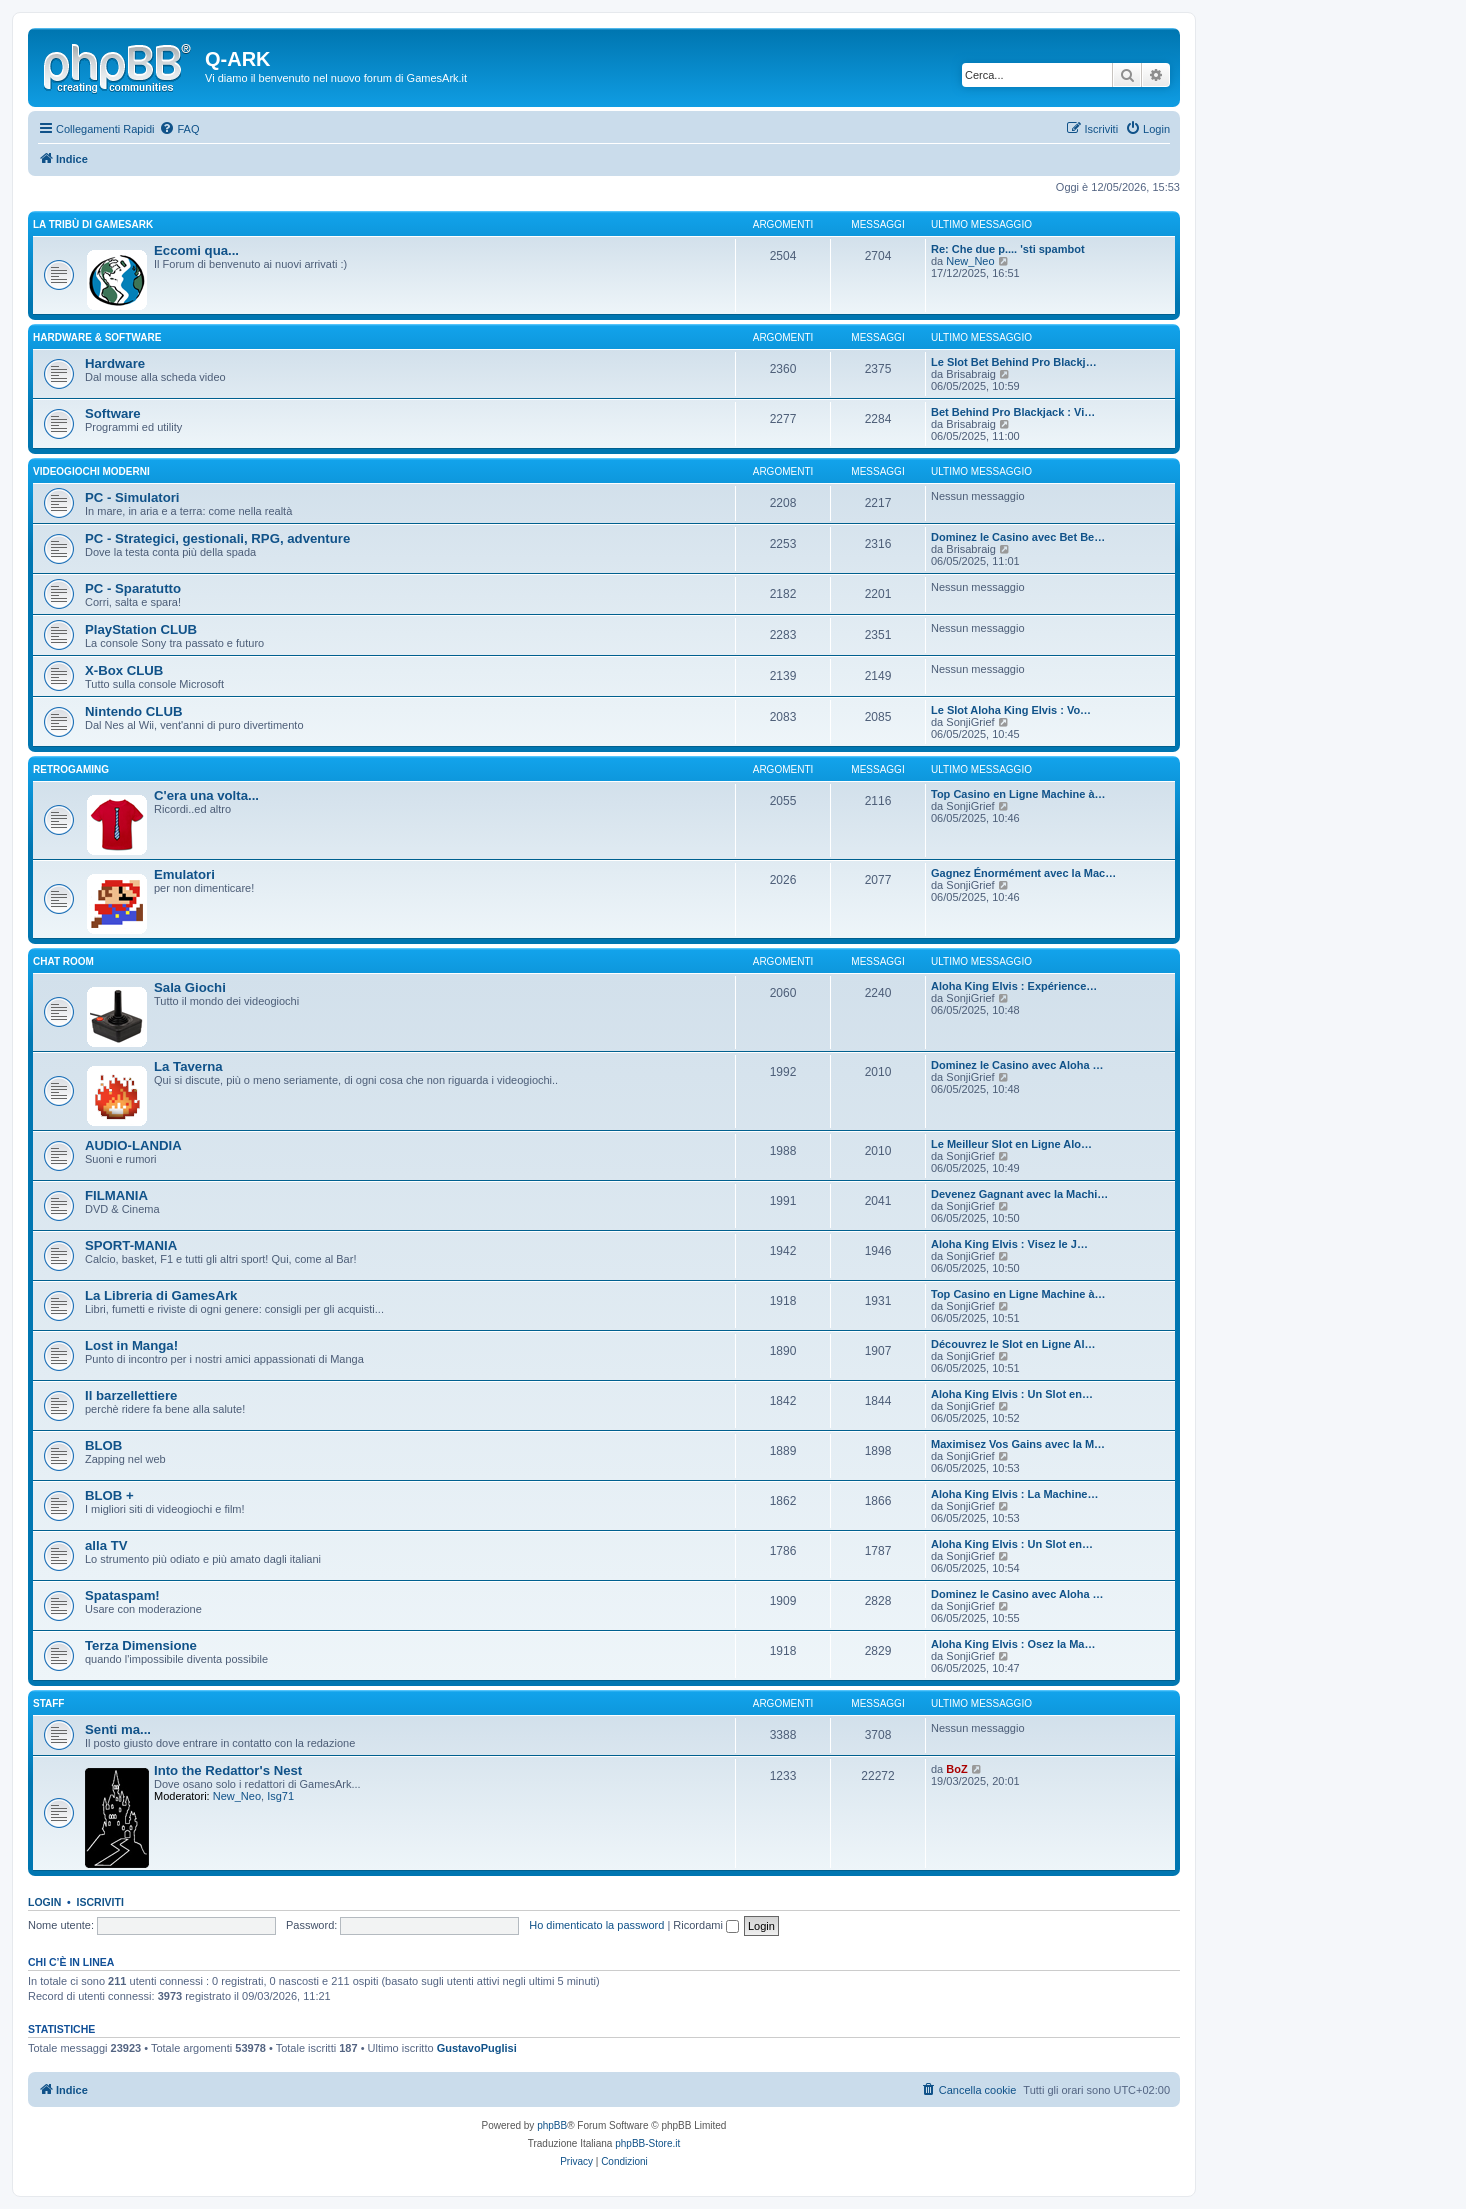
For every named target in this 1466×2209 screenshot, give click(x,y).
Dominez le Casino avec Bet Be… (1018, 537)
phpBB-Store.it (647, 2143)
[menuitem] (179, 129)
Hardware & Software (97, 337)
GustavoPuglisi (477, 2048)
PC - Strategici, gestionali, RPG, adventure (217, 538)
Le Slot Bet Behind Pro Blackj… (1014, 362)
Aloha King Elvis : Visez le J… (1009, 1244)
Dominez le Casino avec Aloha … (1017, 1065)
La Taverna (188, 1066)
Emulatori (184, 874)
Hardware (115, 363)
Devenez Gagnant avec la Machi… (1019, 1194)
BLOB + (109, 1495)
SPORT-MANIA (131, 1245)
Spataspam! (122, 1595)
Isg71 (280, 1796)
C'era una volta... (206, 795)
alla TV (106, 1545)
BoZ (956, 1769)
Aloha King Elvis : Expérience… (1014, 986)
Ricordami (706, 1925)
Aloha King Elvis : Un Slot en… (1012, 1394)
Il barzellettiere (131, 1395)
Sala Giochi (190, 987)
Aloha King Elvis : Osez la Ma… (1013, 1644)
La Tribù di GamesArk (93, 224)
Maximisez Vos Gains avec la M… (1018, 1444)
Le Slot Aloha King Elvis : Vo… (1011, 710)
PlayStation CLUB (141, 629)
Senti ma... (118, 1729)
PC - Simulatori (132, 497)
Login (44, 1902)
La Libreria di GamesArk (161, 1295)
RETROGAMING (71, 769)
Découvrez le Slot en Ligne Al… (1013, 1344)
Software (113, 413)
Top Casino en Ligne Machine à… (1018, 794)
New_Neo (970, 261)
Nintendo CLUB (133, 711)
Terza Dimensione (141, 1645)
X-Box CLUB (124, 670)
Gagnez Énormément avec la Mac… (1023, 873)
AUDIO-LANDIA (133, 1145)
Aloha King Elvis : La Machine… (1014, 1494)
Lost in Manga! (131, 1345)
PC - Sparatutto (133, 588)
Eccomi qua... (196, 250)
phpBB (552, 2125)
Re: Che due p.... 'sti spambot (1008, 249)
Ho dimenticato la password (596, 1925)
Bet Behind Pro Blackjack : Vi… (1013, 412)
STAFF (48, 1703)
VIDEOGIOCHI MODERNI (91, 471)
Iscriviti (100, 1902)
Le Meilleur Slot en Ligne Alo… (1011, 1144)
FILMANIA (116, 1195)
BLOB (103, 1445)
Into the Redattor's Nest (228, 1770)
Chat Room (63, 961)
